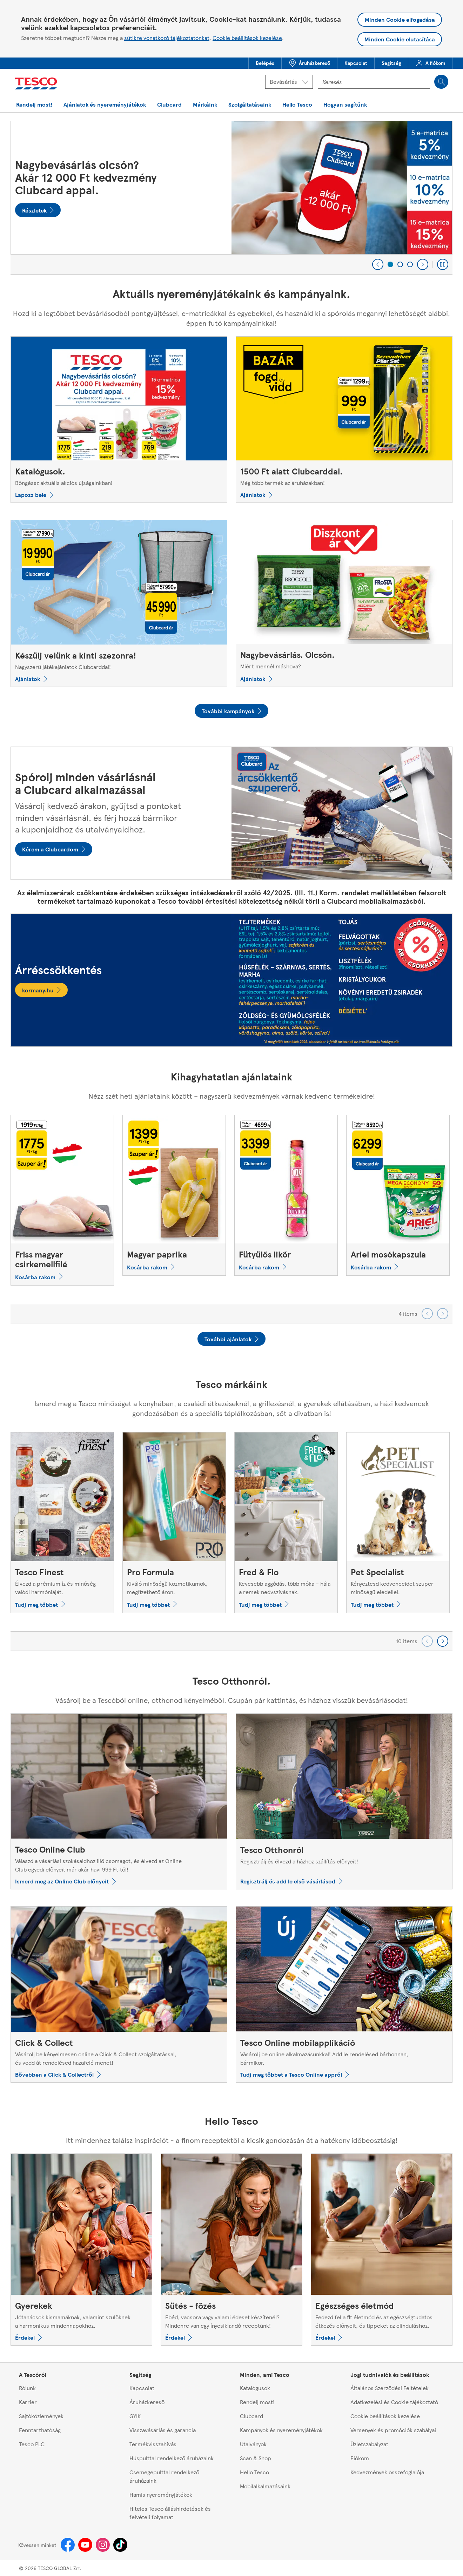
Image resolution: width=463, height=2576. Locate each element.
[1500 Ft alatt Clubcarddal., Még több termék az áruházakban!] (344, 419)
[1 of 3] (390, 264)
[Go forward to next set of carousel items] (442, 1313)
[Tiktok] (120, 2544)
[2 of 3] (400, 264)
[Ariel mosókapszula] (398, 1195)
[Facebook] (67, 2544)
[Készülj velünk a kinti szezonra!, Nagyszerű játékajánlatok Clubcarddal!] (119, 603)
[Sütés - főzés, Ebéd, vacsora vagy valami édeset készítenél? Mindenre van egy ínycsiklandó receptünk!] (231, 2249)
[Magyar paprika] (174, 1195)
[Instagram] (102, 2544)
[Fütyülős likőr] (286, 1195)
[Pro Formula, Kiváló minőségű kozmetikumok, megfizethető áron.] (174, 1522)
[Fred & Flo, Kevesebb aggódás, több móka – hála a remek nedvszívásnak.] (286, 1522)
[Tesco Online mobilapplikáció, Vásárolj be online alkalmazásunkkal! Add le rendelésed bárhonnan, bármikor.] (344, 1994)
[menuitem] (264, 63)
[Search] (441, 82)
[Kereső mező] (374, 82)
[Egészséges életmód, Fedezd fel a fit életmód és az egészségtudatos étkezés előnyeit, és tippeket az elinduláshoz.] (381, 2249)
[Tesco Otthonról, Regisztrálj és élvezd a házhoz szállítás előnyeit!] (344, 1801)
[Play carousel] (442, 264)
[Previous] (377, 264)
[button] (265, 63)
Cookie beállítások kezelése (247, 38)
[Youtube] (85, 2544)
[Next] (422, 264)
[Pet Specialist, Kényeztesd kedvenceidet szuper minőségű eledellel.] (398, 1522)
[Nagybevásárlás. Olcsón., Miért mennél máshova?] (344, 603)
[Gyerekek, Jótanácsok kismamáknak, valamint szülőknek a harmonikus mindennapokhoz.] (81, 2249)
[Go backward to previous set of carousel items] (427, 1313)
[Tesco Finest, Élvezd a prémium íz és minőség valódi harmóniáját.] (62, 1522)
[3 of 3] (410, 264)
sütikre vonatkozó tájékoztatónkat (166, 38)
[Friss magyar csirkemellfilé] (62, 1200)
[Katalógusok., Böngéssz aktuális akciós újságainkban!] (119, 419)
